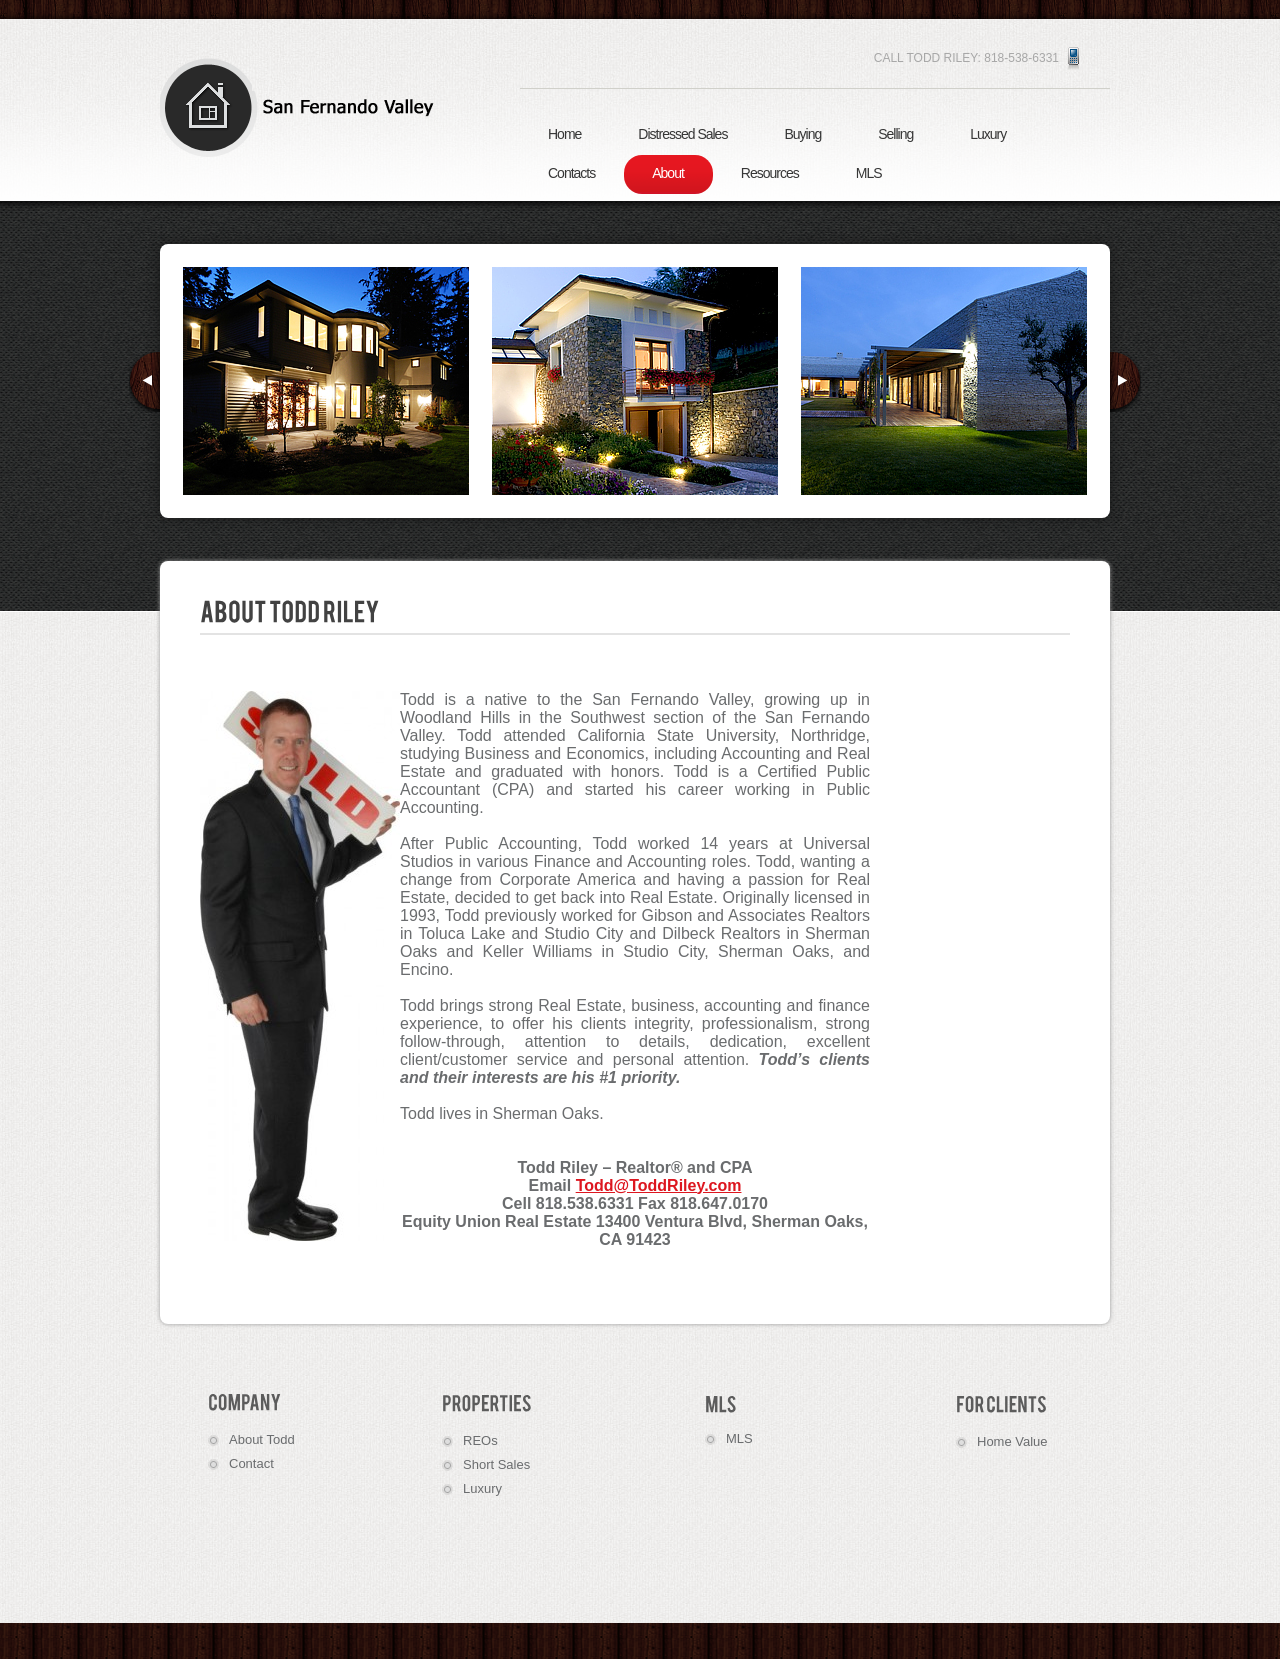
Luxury (988, 134)
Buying (802, 134)
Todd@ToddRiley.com (659, 1185)
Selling (895, 134)
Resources (770, 173)
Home (564, 134)
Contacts (571, 173)
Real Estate (305, 107)
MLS (869, 173)
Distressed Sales (682, 134)
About (668, 173)
